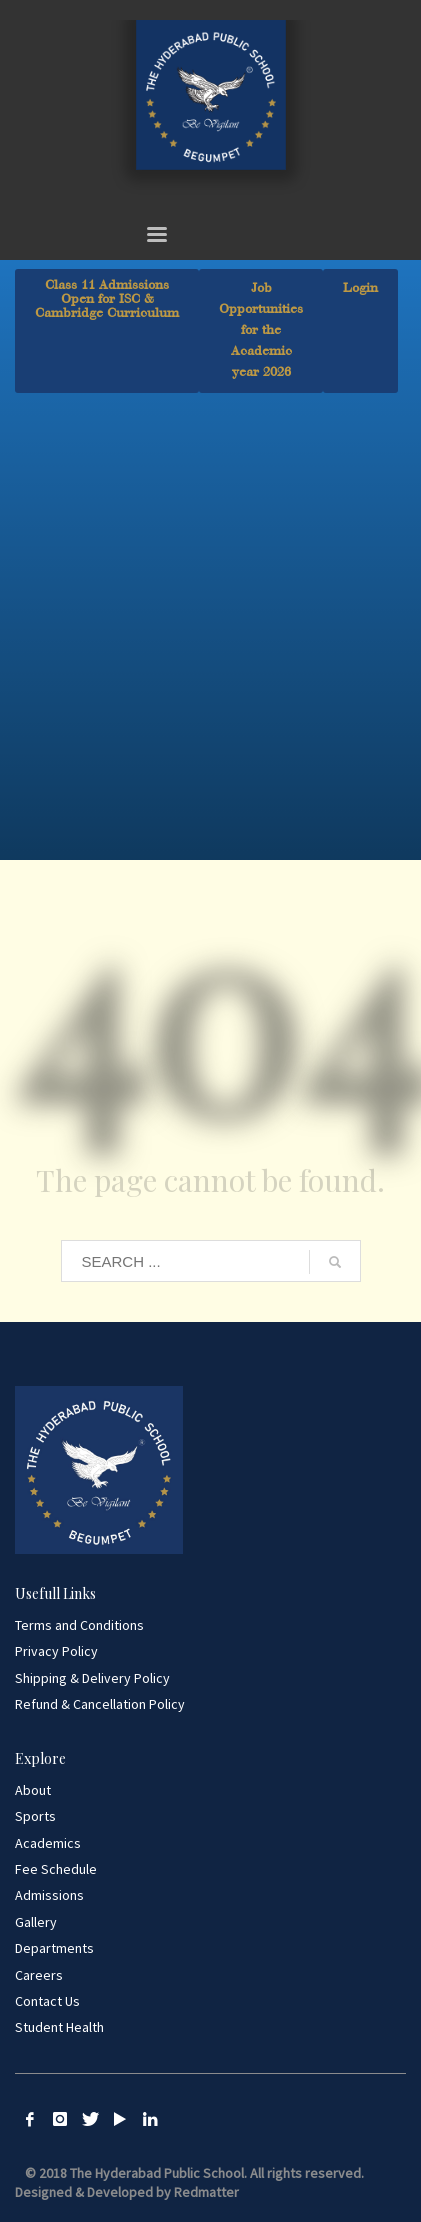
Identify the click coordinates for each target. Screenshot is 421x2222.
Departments (54, 1948)
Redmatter (206, 2192)
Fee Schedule (56, 1869)
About (33, 1790)
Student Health (59, 2027)
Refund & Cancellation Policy (100, 1704)
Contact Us (47, 2001)
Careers (39, 1975)
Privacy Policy (56, 1651)
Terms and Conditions (79, 1625)
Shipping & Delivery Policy (92, 1678)
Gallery (36, 1922)
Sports (35, 1816)
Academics (48, 1843)
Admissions (49, 1895)
